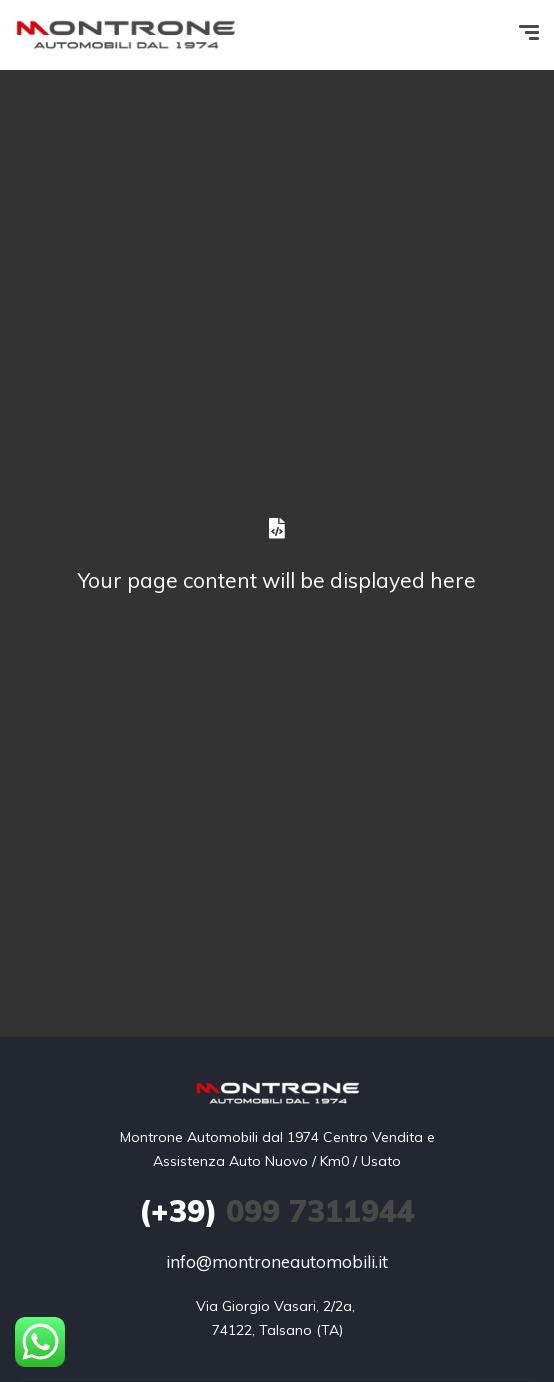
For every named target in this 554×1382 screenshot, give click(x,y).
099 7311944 (277, 1211)
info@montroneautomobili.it (277, 1261)
